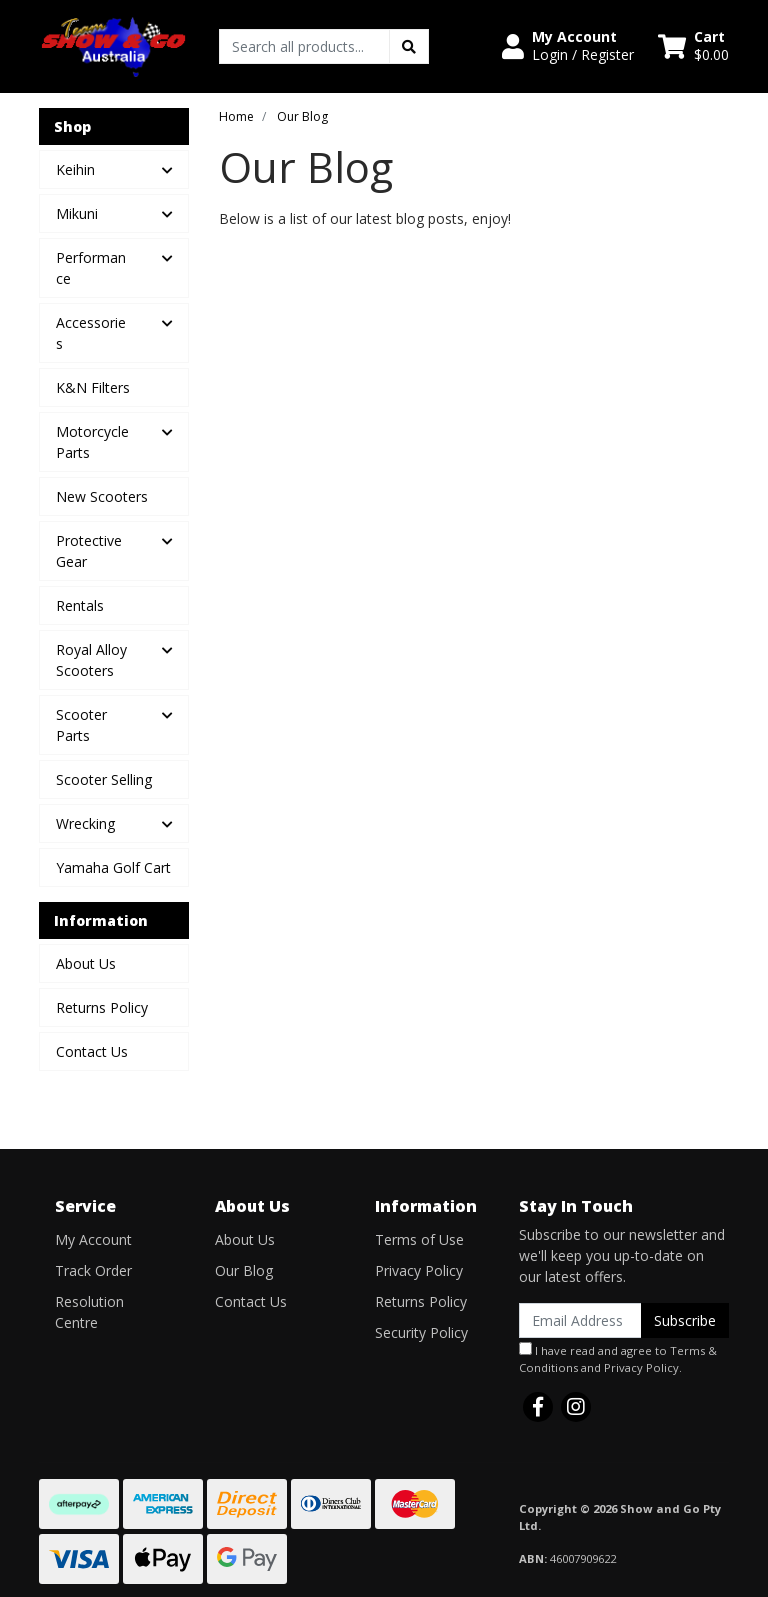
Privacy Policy (419, 1270)
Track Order (93, 1270)
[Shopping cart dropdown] (693, 46)
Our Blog (244, 1270)
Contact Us (92, 1051)
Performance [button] (91, 268)
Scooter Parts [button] (81, 725)
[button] (568, 46)
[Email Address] (580, 1320)
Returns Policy (102, 1007)
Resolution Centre (89, 1312)
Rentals (80, 605)
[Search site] (409, 46)
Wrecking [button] (85, 823)
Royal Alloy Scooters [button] (91, 660)
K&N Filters (93, 387)
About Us (86, 963)
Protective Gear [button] (89, 551)
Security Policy (421, 1332)
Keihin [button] (75, 169)
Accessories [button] (91, 333)
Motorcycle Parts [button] (92, 442)
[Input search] (304, 46)
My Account (93, 1239)
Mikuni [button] (77, 213)
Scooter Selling (104, 779)
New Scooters (102, 496)
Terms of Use (419, 1239)
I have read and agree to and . (618, 1358)
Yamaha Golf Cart (113, 867)
